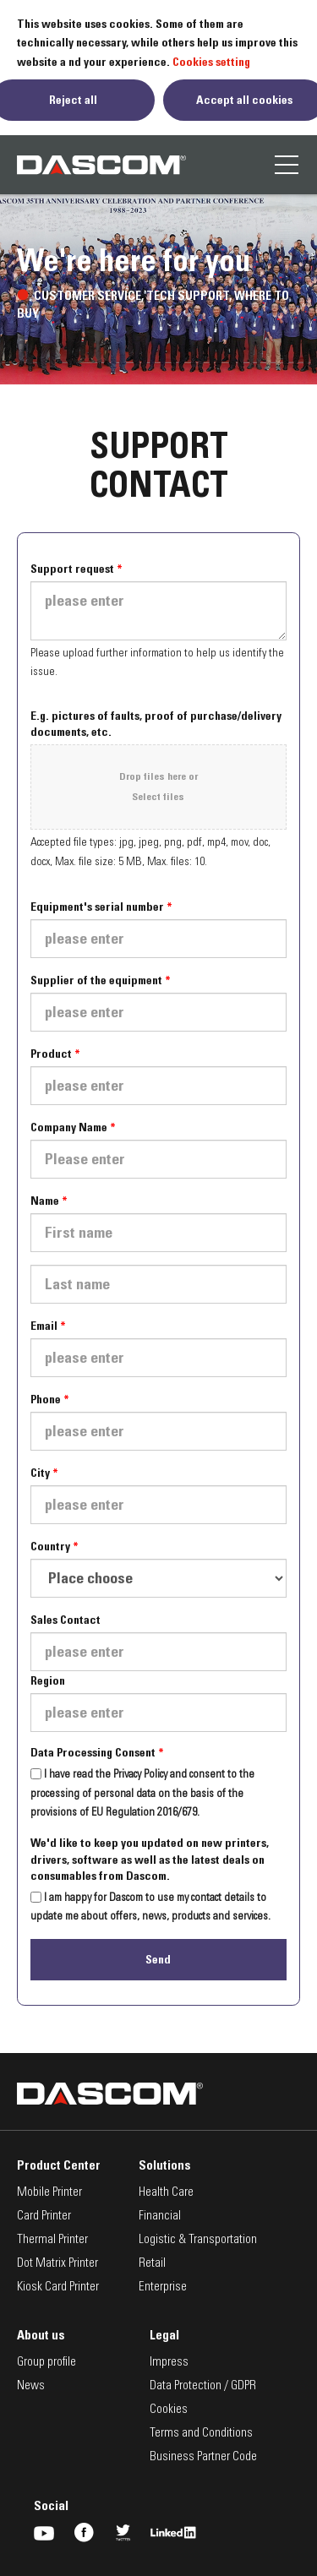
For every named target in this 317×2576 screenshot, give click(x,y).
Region (47, 1680)
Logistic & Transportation (198, 2240)
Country (50, 1546)
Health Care (166, 2193)
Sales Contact (65, 1619)
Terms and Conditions (201, 2433)
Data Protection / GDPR (203, 2386)
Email (43, 1325)
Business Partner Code (203, 2457)
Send (158, 1959)
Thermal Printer (52, 2240)
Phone (45, 1399)
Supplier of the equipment (96, 980)
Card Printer (44, 2216)
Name (44, 1200)
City (40, 1472)
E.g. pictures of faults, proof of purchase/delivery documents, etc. (155, 723)
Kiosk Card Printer (58, 2287)
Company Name (68, 1127)
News (31, 2386)
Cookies (169, 2410)
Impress (169, 2362)
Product (51, 1053)
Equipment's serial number (97, 906)
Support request (72, 568)
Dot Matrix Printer (57, 2263)
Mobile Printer (49, 2193)
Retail (152, 2263)
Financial (160, 2216)
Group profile (46, 2362)
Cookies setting (211, 61)
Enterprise (163, 2287)
